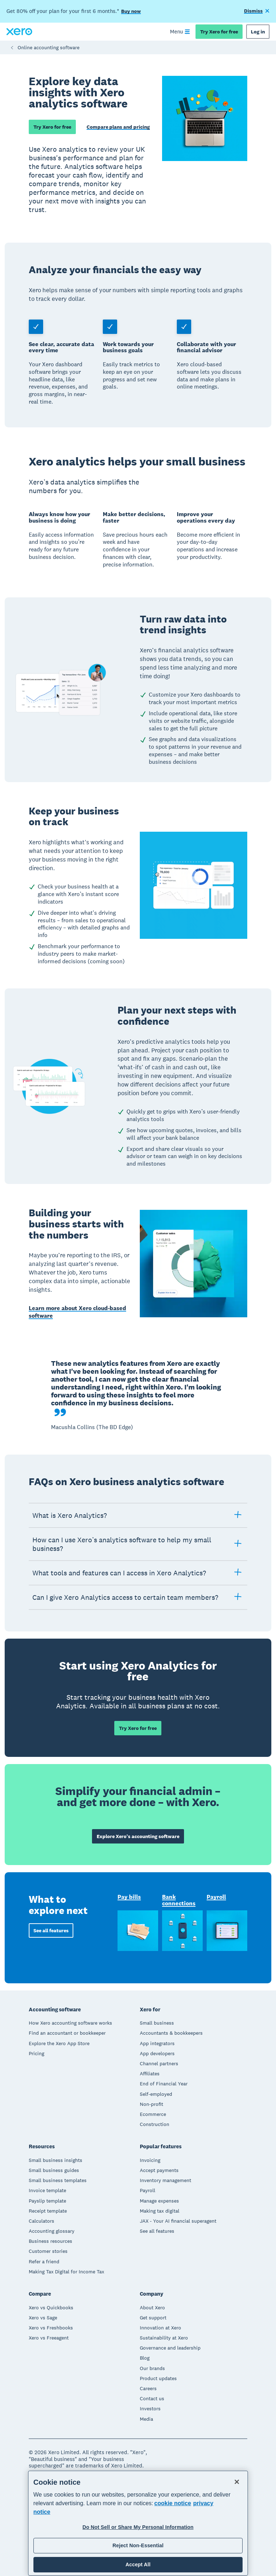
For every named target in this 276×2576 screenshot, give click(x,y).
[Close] (237, 2482)
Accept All (137, 2564)
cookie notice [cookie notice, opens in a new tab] (172, 2503)
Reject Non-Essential (138, 2545)
